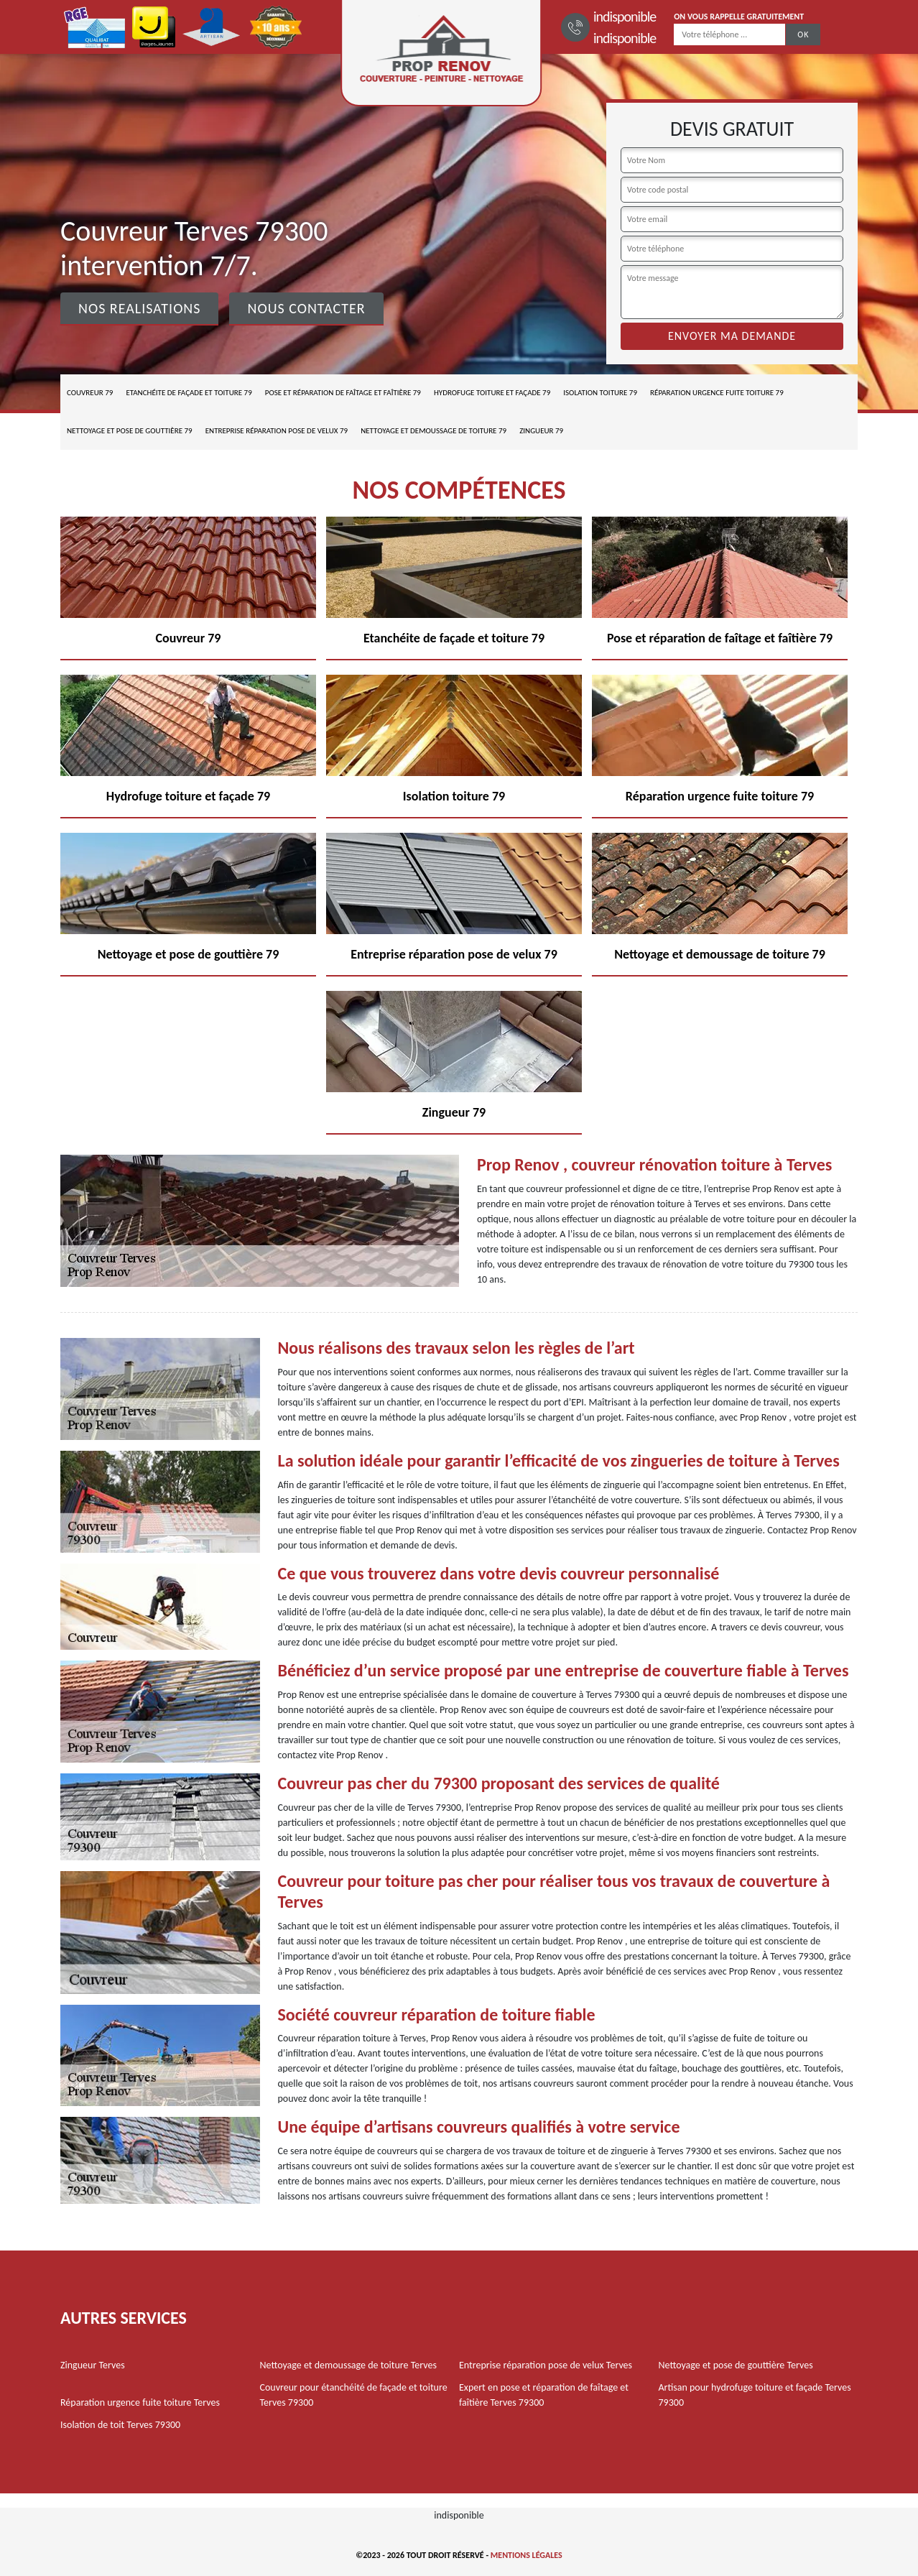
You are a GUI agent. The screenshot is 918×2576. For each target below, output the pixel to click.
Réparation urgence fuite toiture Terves (140, 2402)
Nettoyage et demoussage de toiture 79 (433, 430)
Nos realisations (139, 308)
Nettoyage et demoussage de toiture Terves (348, 2365)
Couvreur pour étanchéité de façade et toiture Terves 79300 (354, 2395)
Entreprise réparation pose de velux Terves (545, 2365)
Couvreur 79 (90, 392)
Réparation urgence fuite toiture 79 (717, 392)
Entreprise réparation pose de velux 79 (276, 430)
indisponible (624, 16)
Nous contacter (306, 308)
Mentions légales (526, 2555)
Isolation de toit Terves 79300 (120, 2425)
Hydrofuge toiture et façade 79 (492, 392)
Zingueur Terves (92, 2365)
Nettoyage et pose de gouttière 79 (130, 430)
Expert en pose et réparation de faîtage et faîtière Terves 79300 (544, 2395)
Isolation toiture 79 (600, 392)
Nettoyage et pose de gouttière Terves (736, 2365)
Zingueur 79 (541, 430)
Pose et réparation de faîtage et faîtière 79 (343, 392)
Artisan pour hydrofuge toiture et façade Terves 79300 (755, 2395)
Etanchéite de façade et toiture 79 (188, 392)
